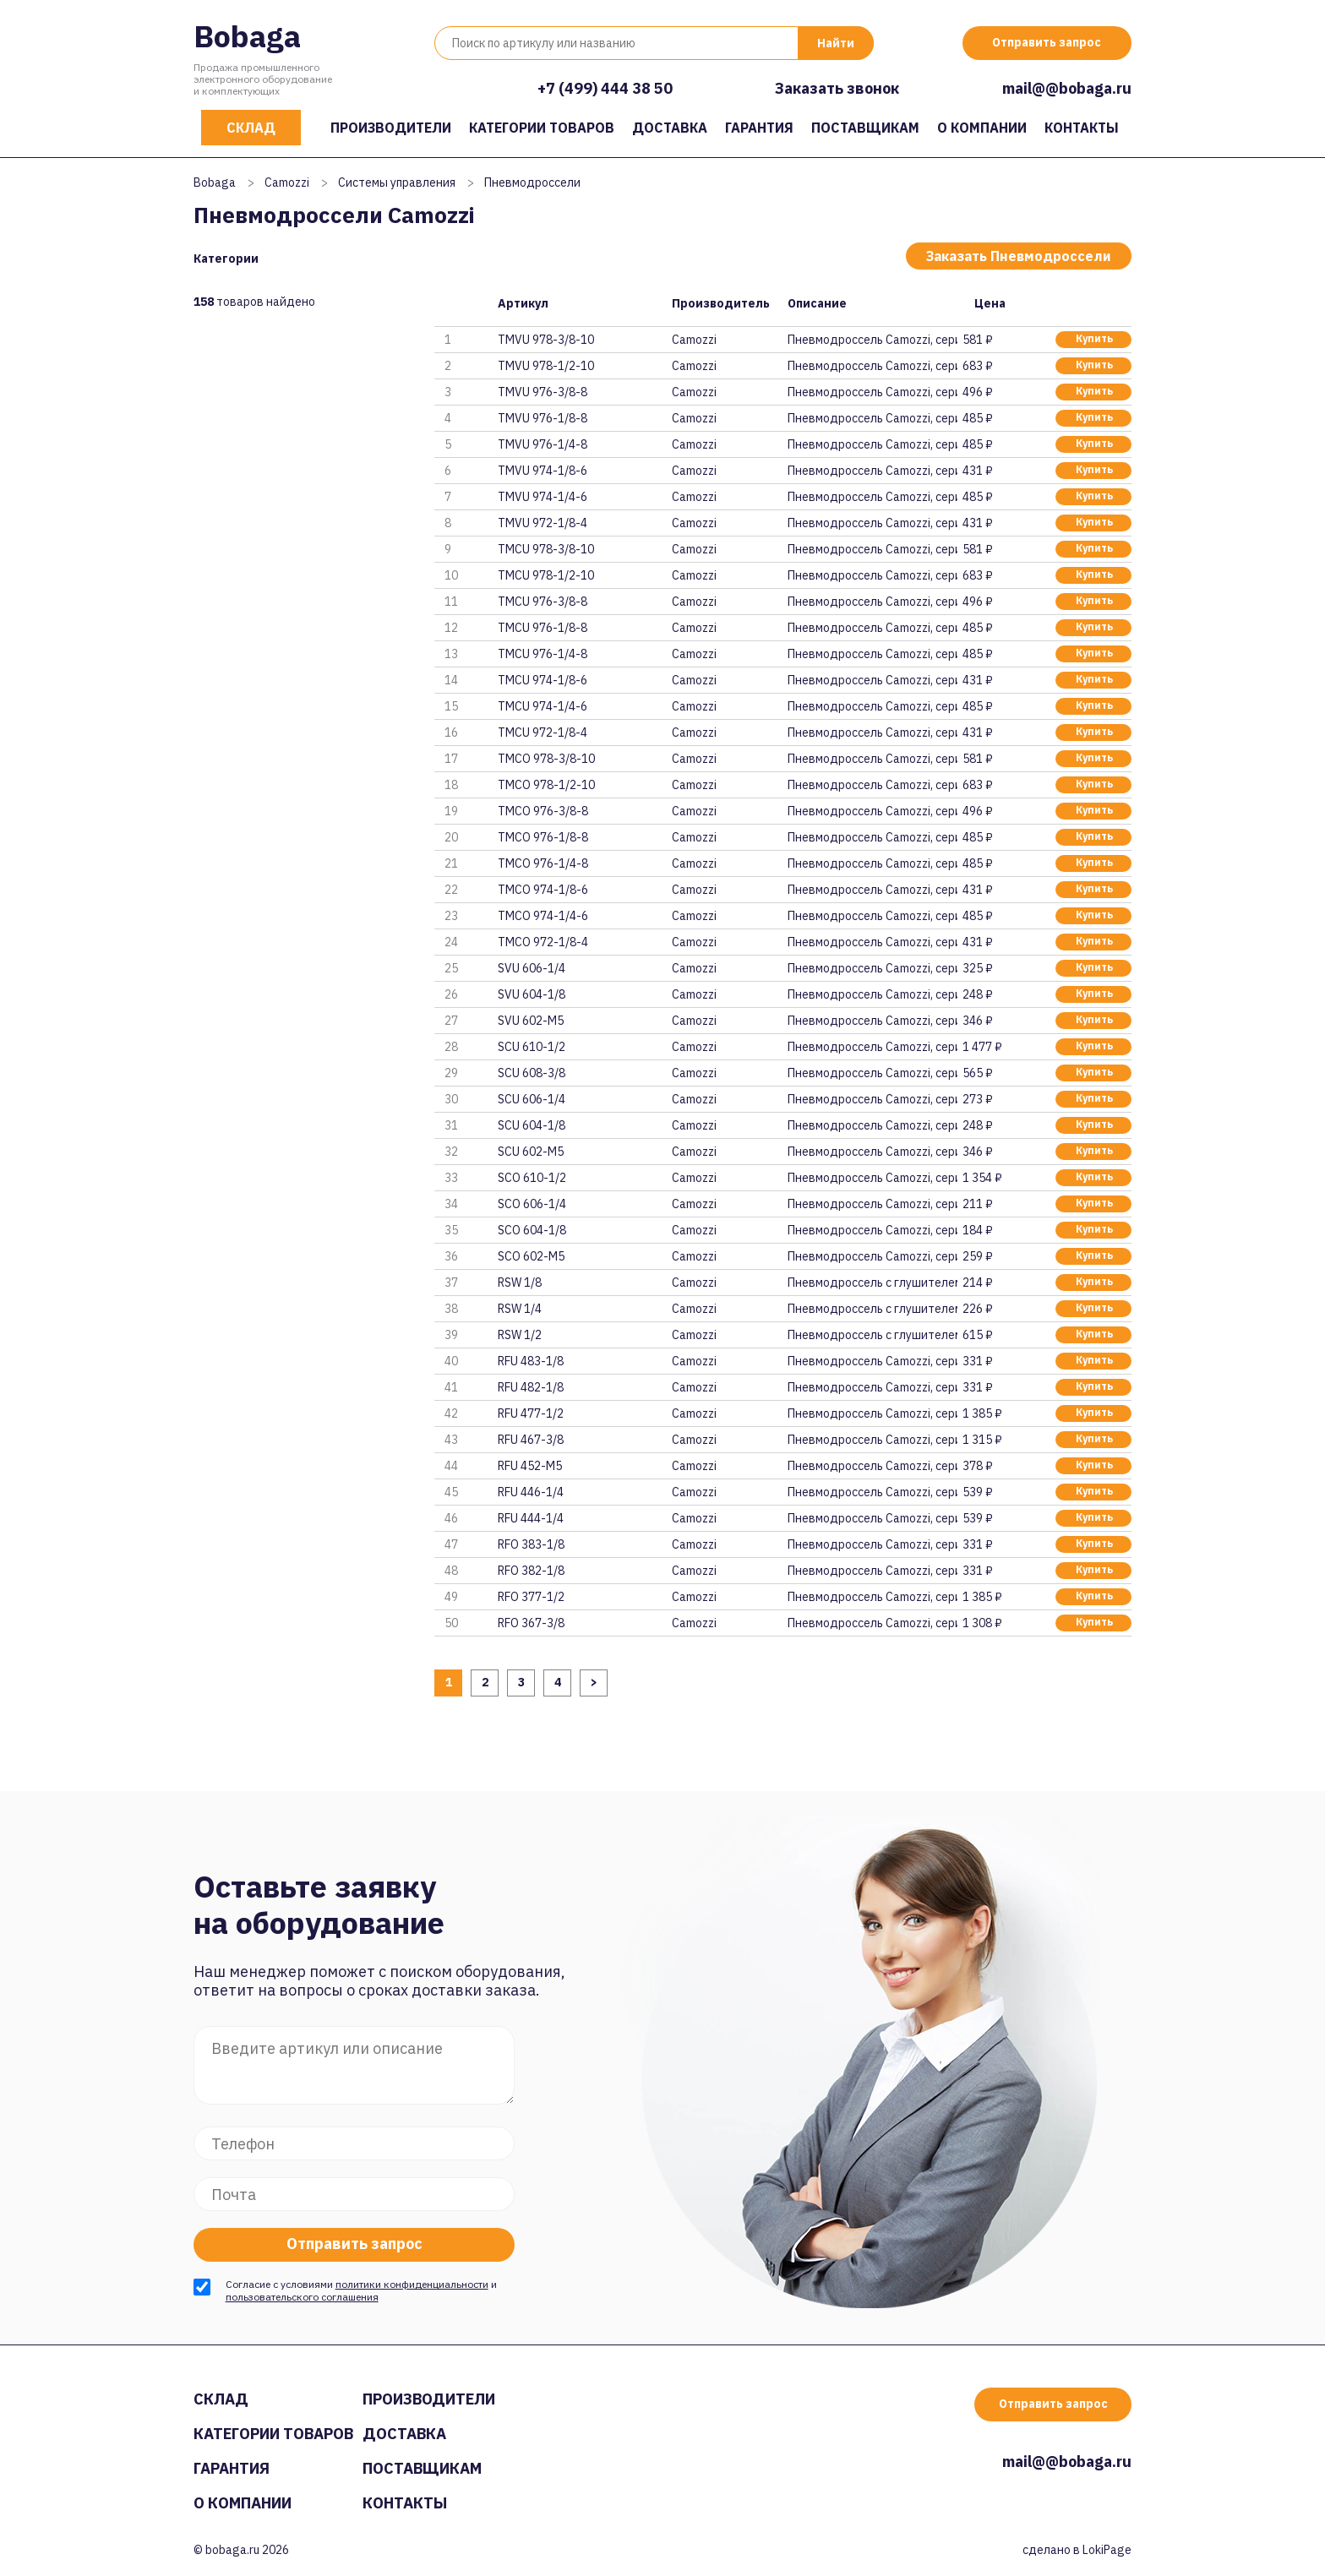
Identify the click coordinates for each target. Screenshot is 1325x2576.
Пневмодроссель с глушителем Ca (872, 1282)
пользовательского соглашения (302, 2296)
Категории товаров (541, 127)
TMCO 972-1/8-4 (543, 942)
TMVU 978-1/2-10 (546, 365)
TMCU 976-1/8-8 (542, 627)
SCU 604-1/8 (531, 1125)
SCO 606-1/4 (532, 1204)
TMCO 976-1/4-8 (543, 863)
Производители (390, 127)
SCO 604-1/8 (532, 1230)
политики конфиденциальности (411, 2284)
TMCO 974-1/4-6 (543, 915)
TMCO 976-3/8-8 (543, 811)
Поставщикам (865, 127)
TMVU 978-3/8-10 (546, 339)
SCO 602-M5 (531, 1256)
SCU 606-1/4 (531, 1099)
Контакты (1081, 127)
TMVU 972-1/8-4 (542, 523)
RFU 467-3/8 (531, 1439)
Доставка (669, 127)
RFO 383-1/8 (531, 1544)
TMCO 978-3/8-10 (546, 758)
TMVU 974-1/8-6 (542, 470)
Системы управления (396, 182)
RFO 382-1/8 (531, 1570)
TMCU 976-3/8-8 (542, 601)
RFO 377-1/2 (531, 1596)
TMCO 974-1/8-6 (543, 889)
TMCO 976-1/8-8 (543, 837)
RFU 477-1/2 (531, 1413)
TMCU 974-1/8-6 (542, 680)
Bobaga (247, 36)
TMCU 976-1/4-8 (542, 654)
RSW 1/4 (520, 1308)
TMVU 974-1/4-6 (542, 496)
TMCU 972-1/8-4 (542, 732)
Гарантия (759, 127)
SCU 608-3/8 (531, 1073)
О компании (982, 127)
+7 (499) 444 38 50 (605, 88)
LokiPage (1106, 2549)
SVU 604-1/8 (531, 994)
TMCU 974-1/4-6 (542, 706)
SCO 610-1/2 (532, 1177)
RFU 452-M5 (530, 1465)
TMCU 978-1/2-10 (546, 575)
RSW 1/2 (520, 1334)
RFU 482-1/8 (531, 1387)
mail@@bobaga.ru (1066, 88)
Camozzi (286, 182)
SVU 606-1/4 (531, 968)
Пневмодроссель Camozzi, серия (872, 339)
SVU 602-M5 (531, 1020)
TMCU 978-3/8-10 (546, 549)
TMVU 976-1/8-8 (542, 418)
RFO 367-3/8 (531, 1623)
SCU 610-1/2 (531, 1046)
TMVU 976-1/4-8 (542, 444)
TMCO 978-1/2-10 (546, 784)
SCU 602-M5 (531, 1151)
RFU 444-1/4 (531, 1518)
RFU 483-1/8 (531, 1361)
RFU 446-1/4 (531, 1492)
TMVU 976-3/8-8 (542, 392)
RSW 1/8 (520, 1282)
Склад (250, 127)
